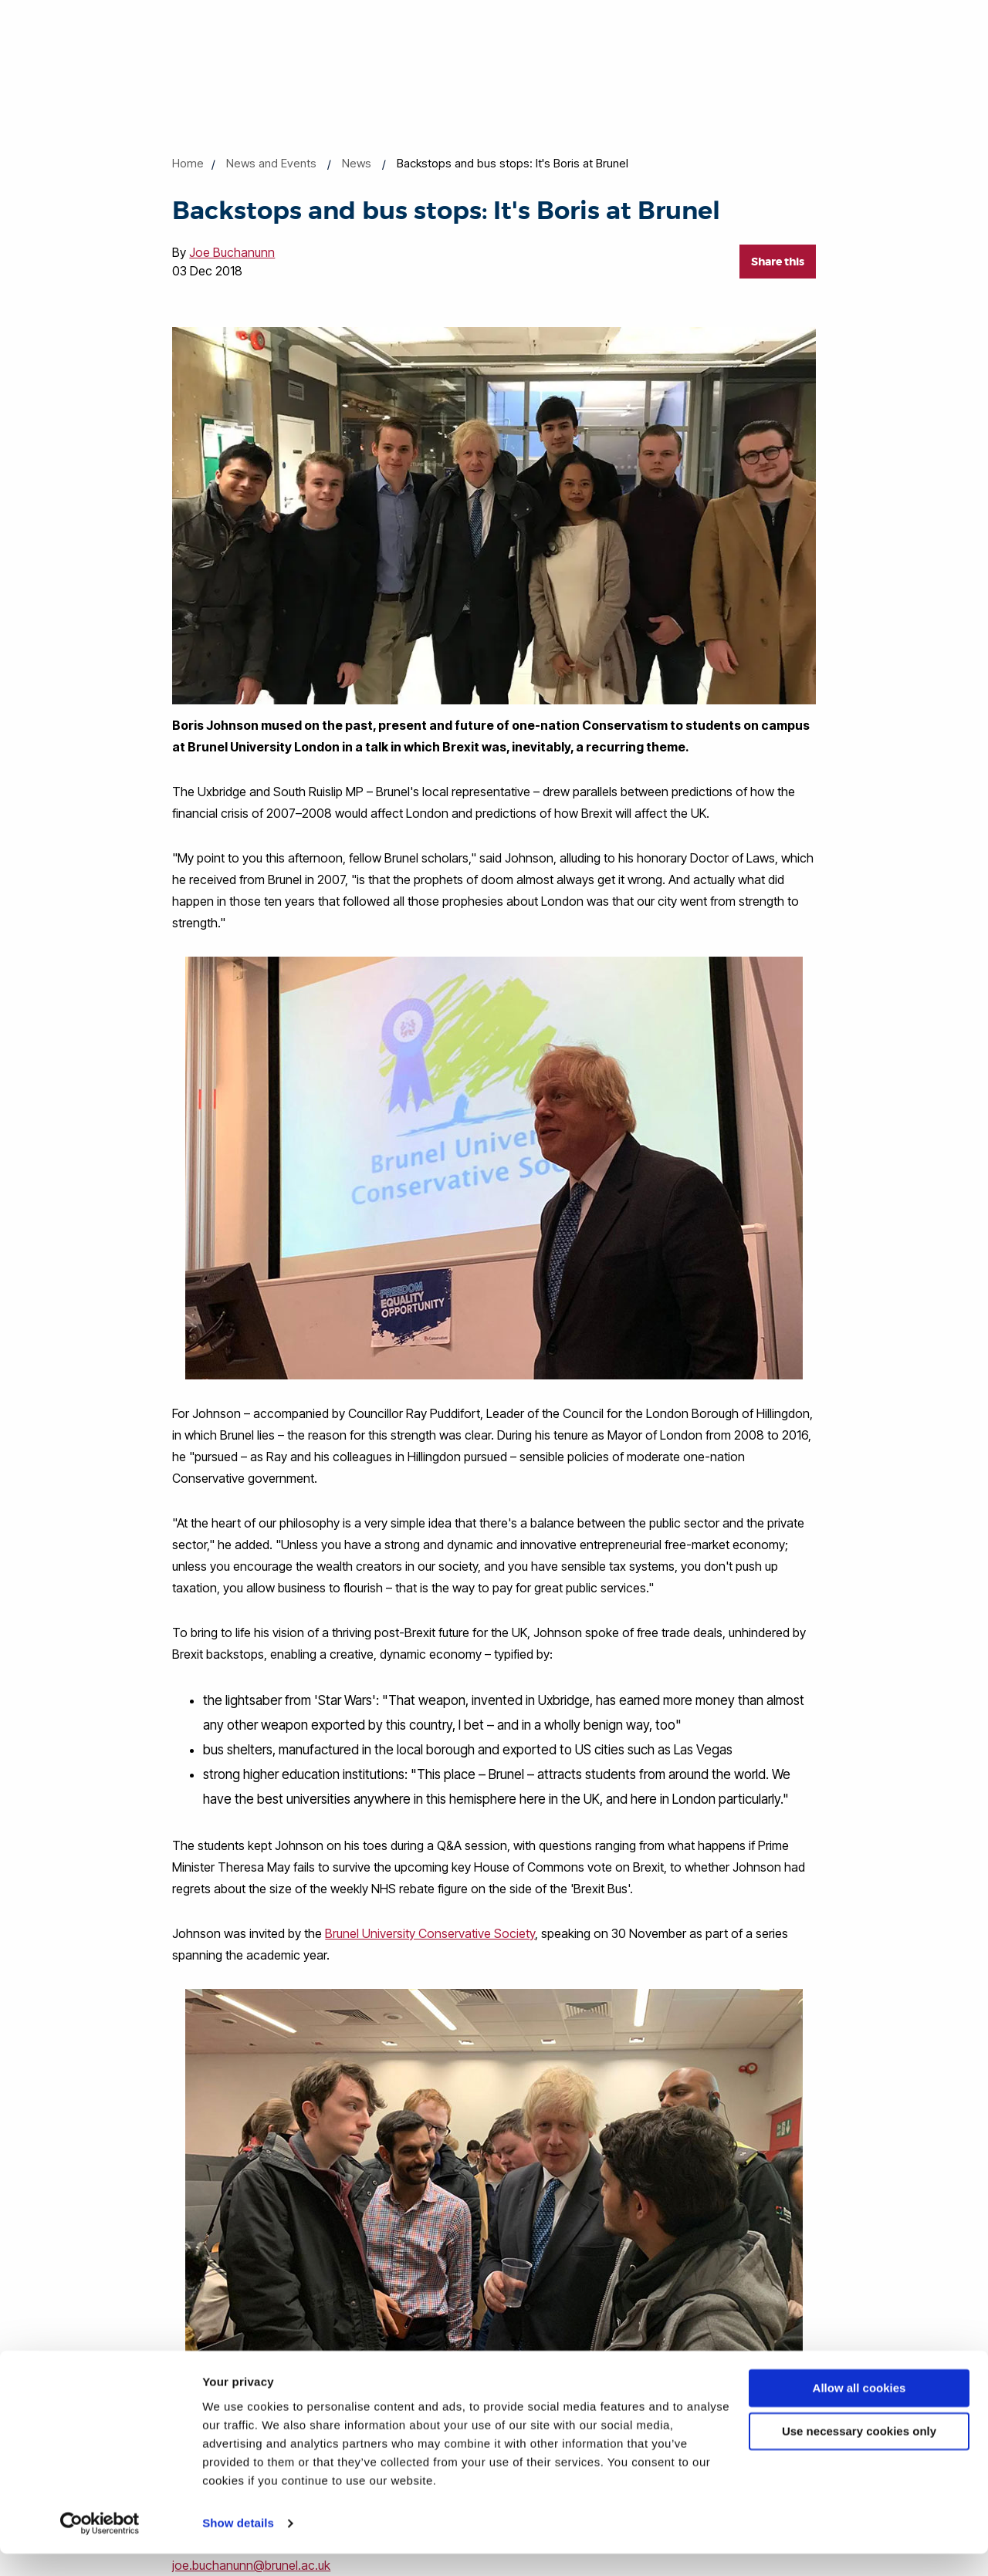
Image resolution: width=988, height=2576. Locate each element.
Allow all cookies (859, 2410)
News (356, 163)
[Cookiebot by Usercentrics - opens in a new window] (99, 2545)
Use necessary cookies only (859, 2453)
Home (188, 163)
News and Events (271, 163)
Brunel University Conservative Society (430, 1933)
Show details (238, 2545)
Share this (777, 261)
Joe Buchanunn (232, 252)
